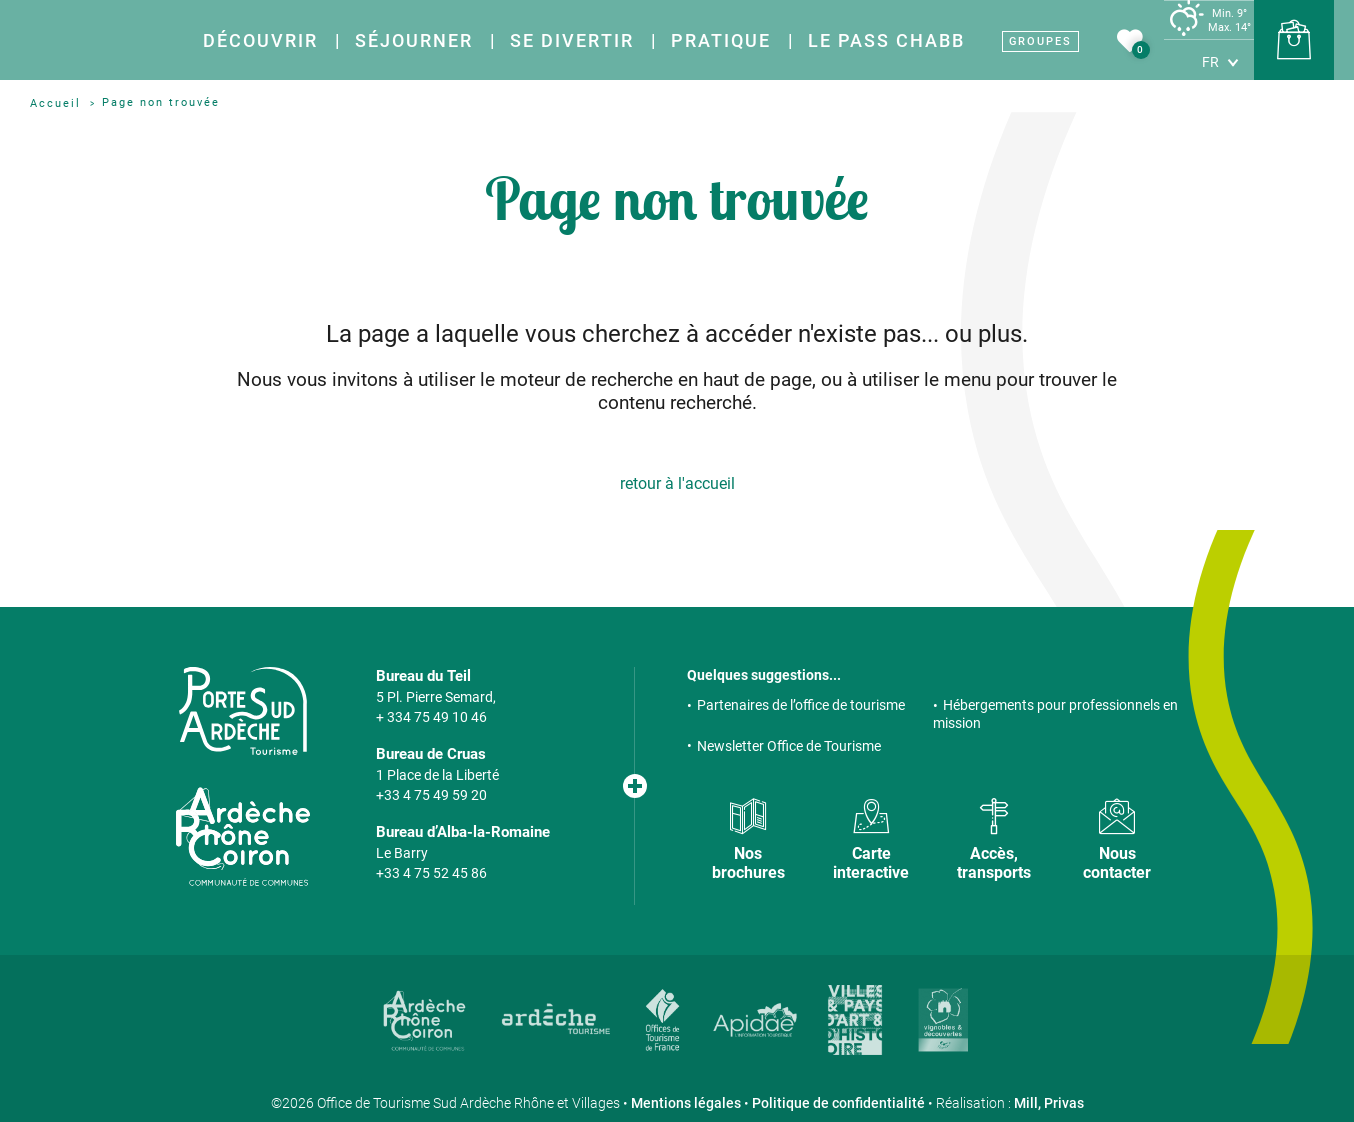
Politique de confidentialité (838, 1103)
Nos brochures (748, 863)
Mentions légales (686, 1103)
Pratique (721, 40)
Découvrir (260, 40)
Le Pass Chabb (886, 40)
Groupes (1040, 41)
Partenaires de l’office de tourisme (801, 705)
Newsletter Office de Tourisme (789, 746)
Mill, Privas (1049, 1103)
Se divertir (572, 40)
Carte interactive (871, 863)
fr (1210, 62)
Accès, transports (994, 863)
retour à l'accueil (677, 483)
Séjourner (414, 40)
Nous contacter (1117, 863)
